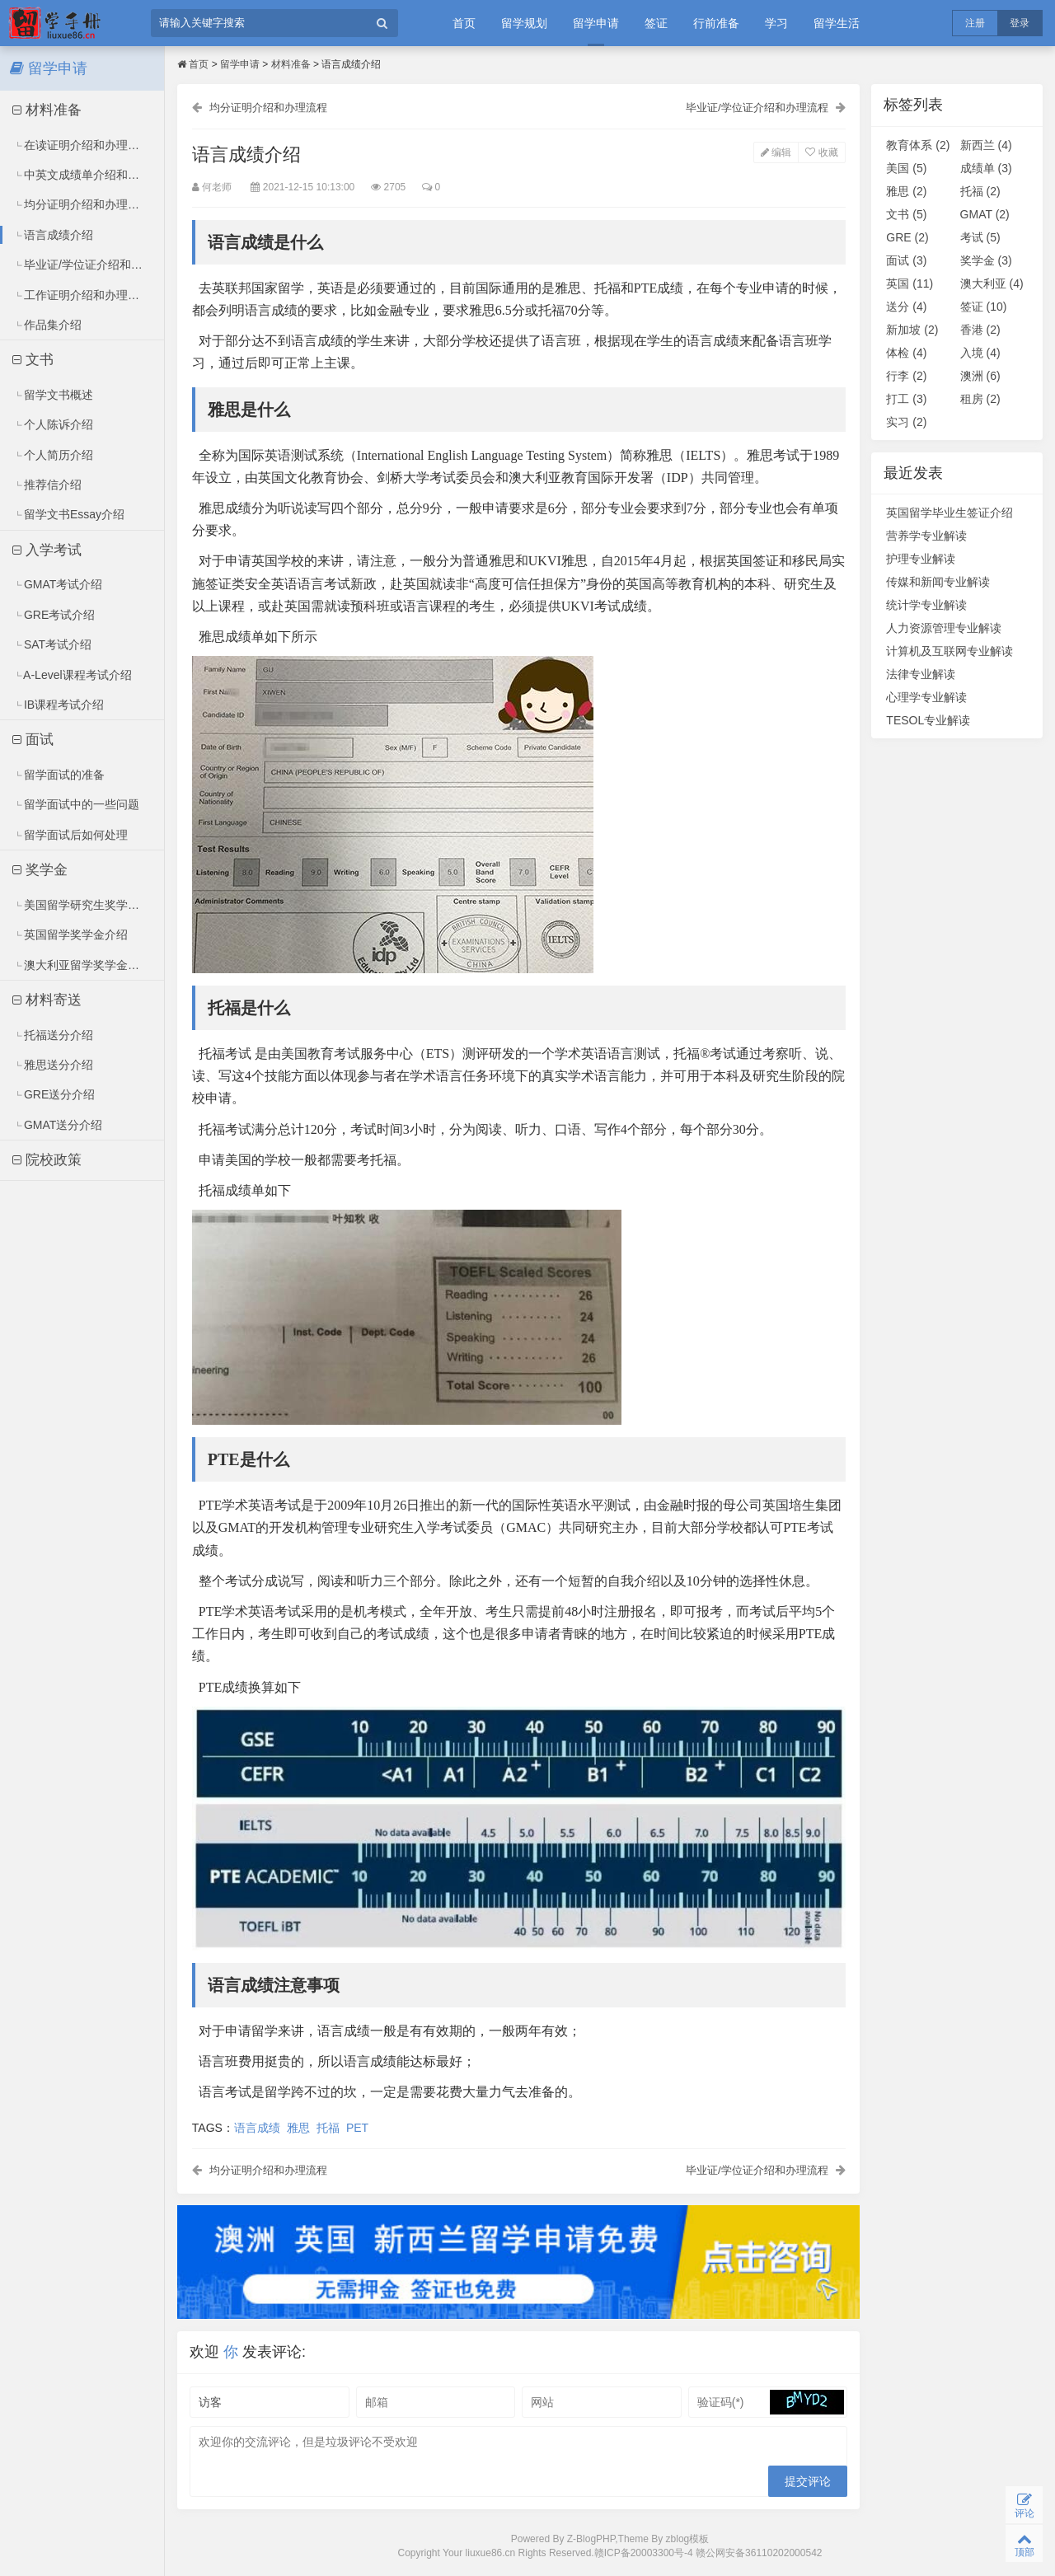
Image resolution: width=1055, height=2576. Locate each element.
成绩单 (986, 168)
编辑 (774, 153)
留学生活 (837, 23)
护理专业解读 (920, 558)
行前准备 (716, 23)
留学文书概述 (53, 394)
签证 (656, 23)
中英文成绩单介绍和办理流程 (89, 174)
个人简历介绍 (53, 454)
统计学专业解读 (926, 604)
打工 (906, 398)
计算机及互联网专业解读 (949, 651)
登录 (1019, 23)
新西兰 (986, 145)
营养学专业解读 (926, 535)
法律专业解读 (920, 674)
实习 (906, 422)
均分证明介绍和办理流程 (82, 204)
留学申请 (596, 23)
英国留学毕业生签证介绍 (949, 512)
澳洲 (980, 375)
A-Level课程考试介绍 (72, 674)
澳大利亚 (992, 283)
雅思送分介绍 (53, 1064)
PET (359, 2127)
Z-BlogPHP (591, 2541)
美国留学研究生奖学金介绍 (87, 904)
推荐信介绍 (47, 484)
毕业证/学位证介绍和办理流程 (89, 264)
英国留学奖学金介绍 (70, 934)
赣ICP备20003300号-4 (645, 2556)
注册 (975, 23)
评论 (1024, 2503)
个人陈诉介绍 (53, 424)
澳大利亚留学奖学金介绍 (82, 965)
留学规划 (524, 23)
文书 (33, 360)
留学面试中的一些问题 (76, 804)
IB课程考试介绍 (58, 704)
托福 (329, 2127)
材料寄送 (47, 1000)
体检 (906, 352)
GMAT (985, 214)
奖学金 (40, 870)
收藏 (820, 153)
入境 (980, 352)
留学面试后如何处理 (70, 834)
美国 (906, 168)
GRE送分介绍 (54, 1094)
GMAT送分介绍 (58, 1124)
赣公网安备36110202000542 (759, 2556)
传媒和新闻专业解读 (938, 581)
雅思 (300, 2127)
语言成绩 (259, 2127)
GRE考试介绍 (54, 614)
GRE (907, 237)
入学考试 (47, 550)
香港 (980, 329)
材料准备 (47, 110)
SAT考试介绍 (52, 644)
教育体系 (918, 145)
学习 (776, 23)
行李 (906, 375)
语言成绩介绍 (53, 234)
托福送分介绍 (53, 1035)
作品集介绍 (47, 324)
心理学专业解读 (926, 697)
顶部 (1024, 2543)
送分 (906, 306)
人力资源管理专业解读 (943, 628)
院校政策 (47, 1160)
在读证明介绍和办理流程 (82, 145)
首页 (464, 23)
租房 (980, 398)
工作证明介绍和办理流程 (82, 295)
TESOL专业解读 (928, 720)
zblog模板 (688, 2541)
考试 (980, 237)
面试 (33, 739)
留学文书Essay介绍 (68, 514)
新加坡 (912, 329)
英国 (909, 283)
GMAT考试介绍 (58, 584)
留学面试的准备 (59, 774)
